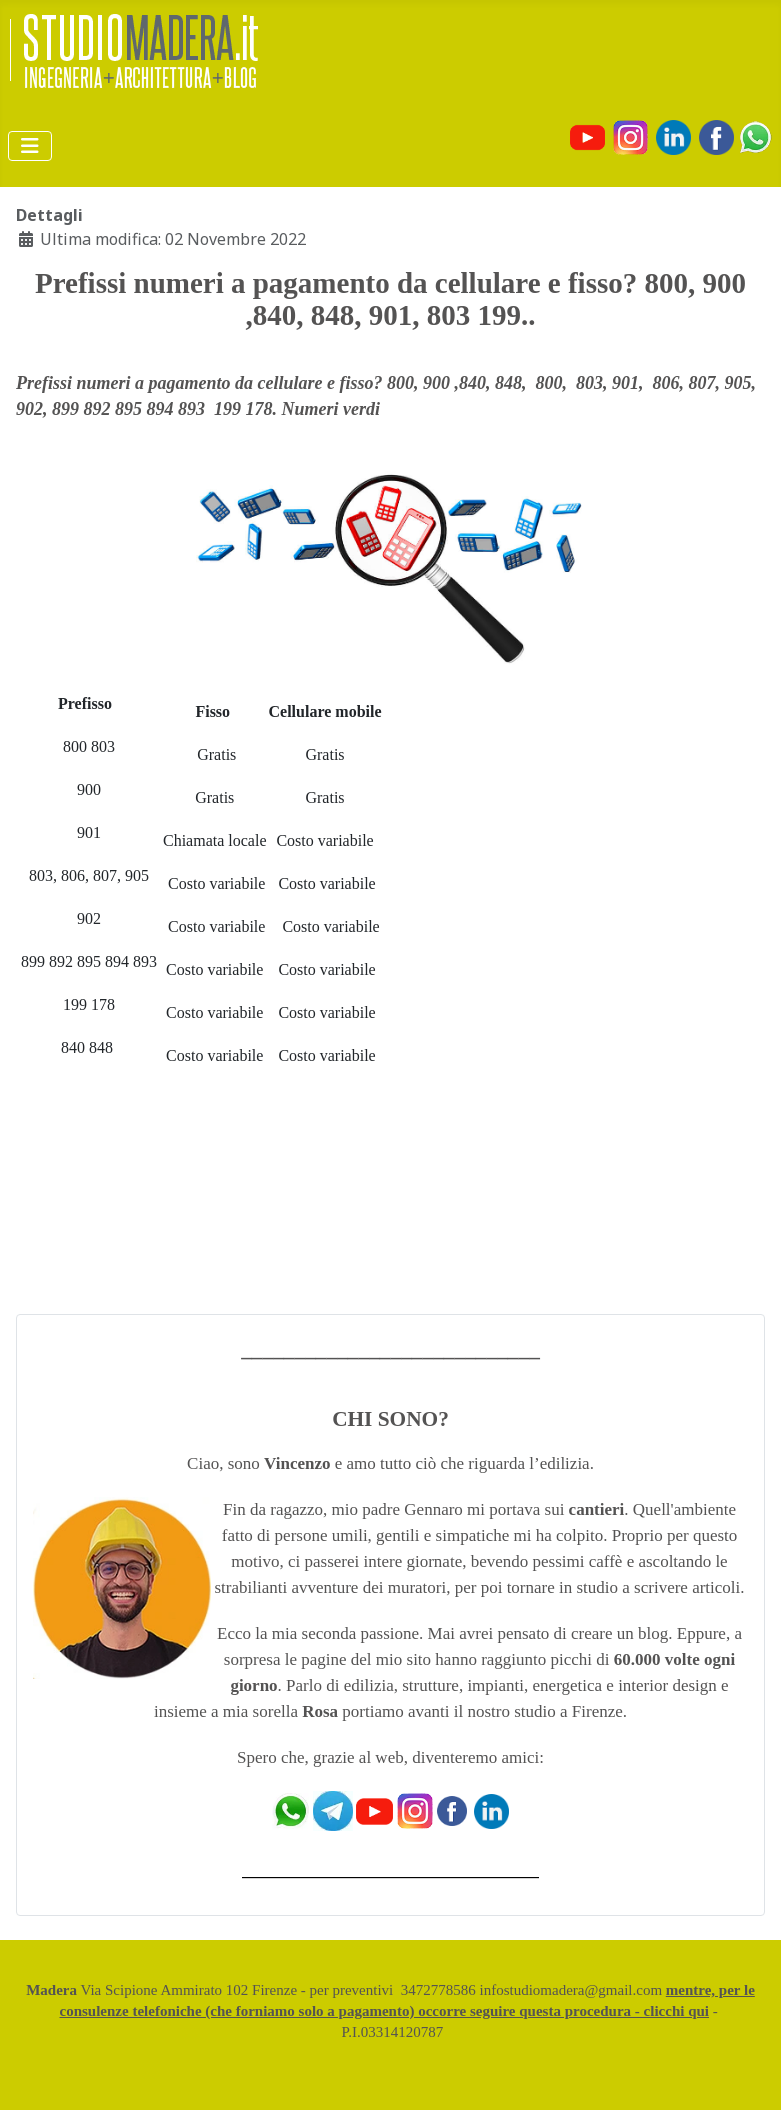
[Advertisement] (610, 995)
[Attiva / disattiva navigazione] (30, 146)
